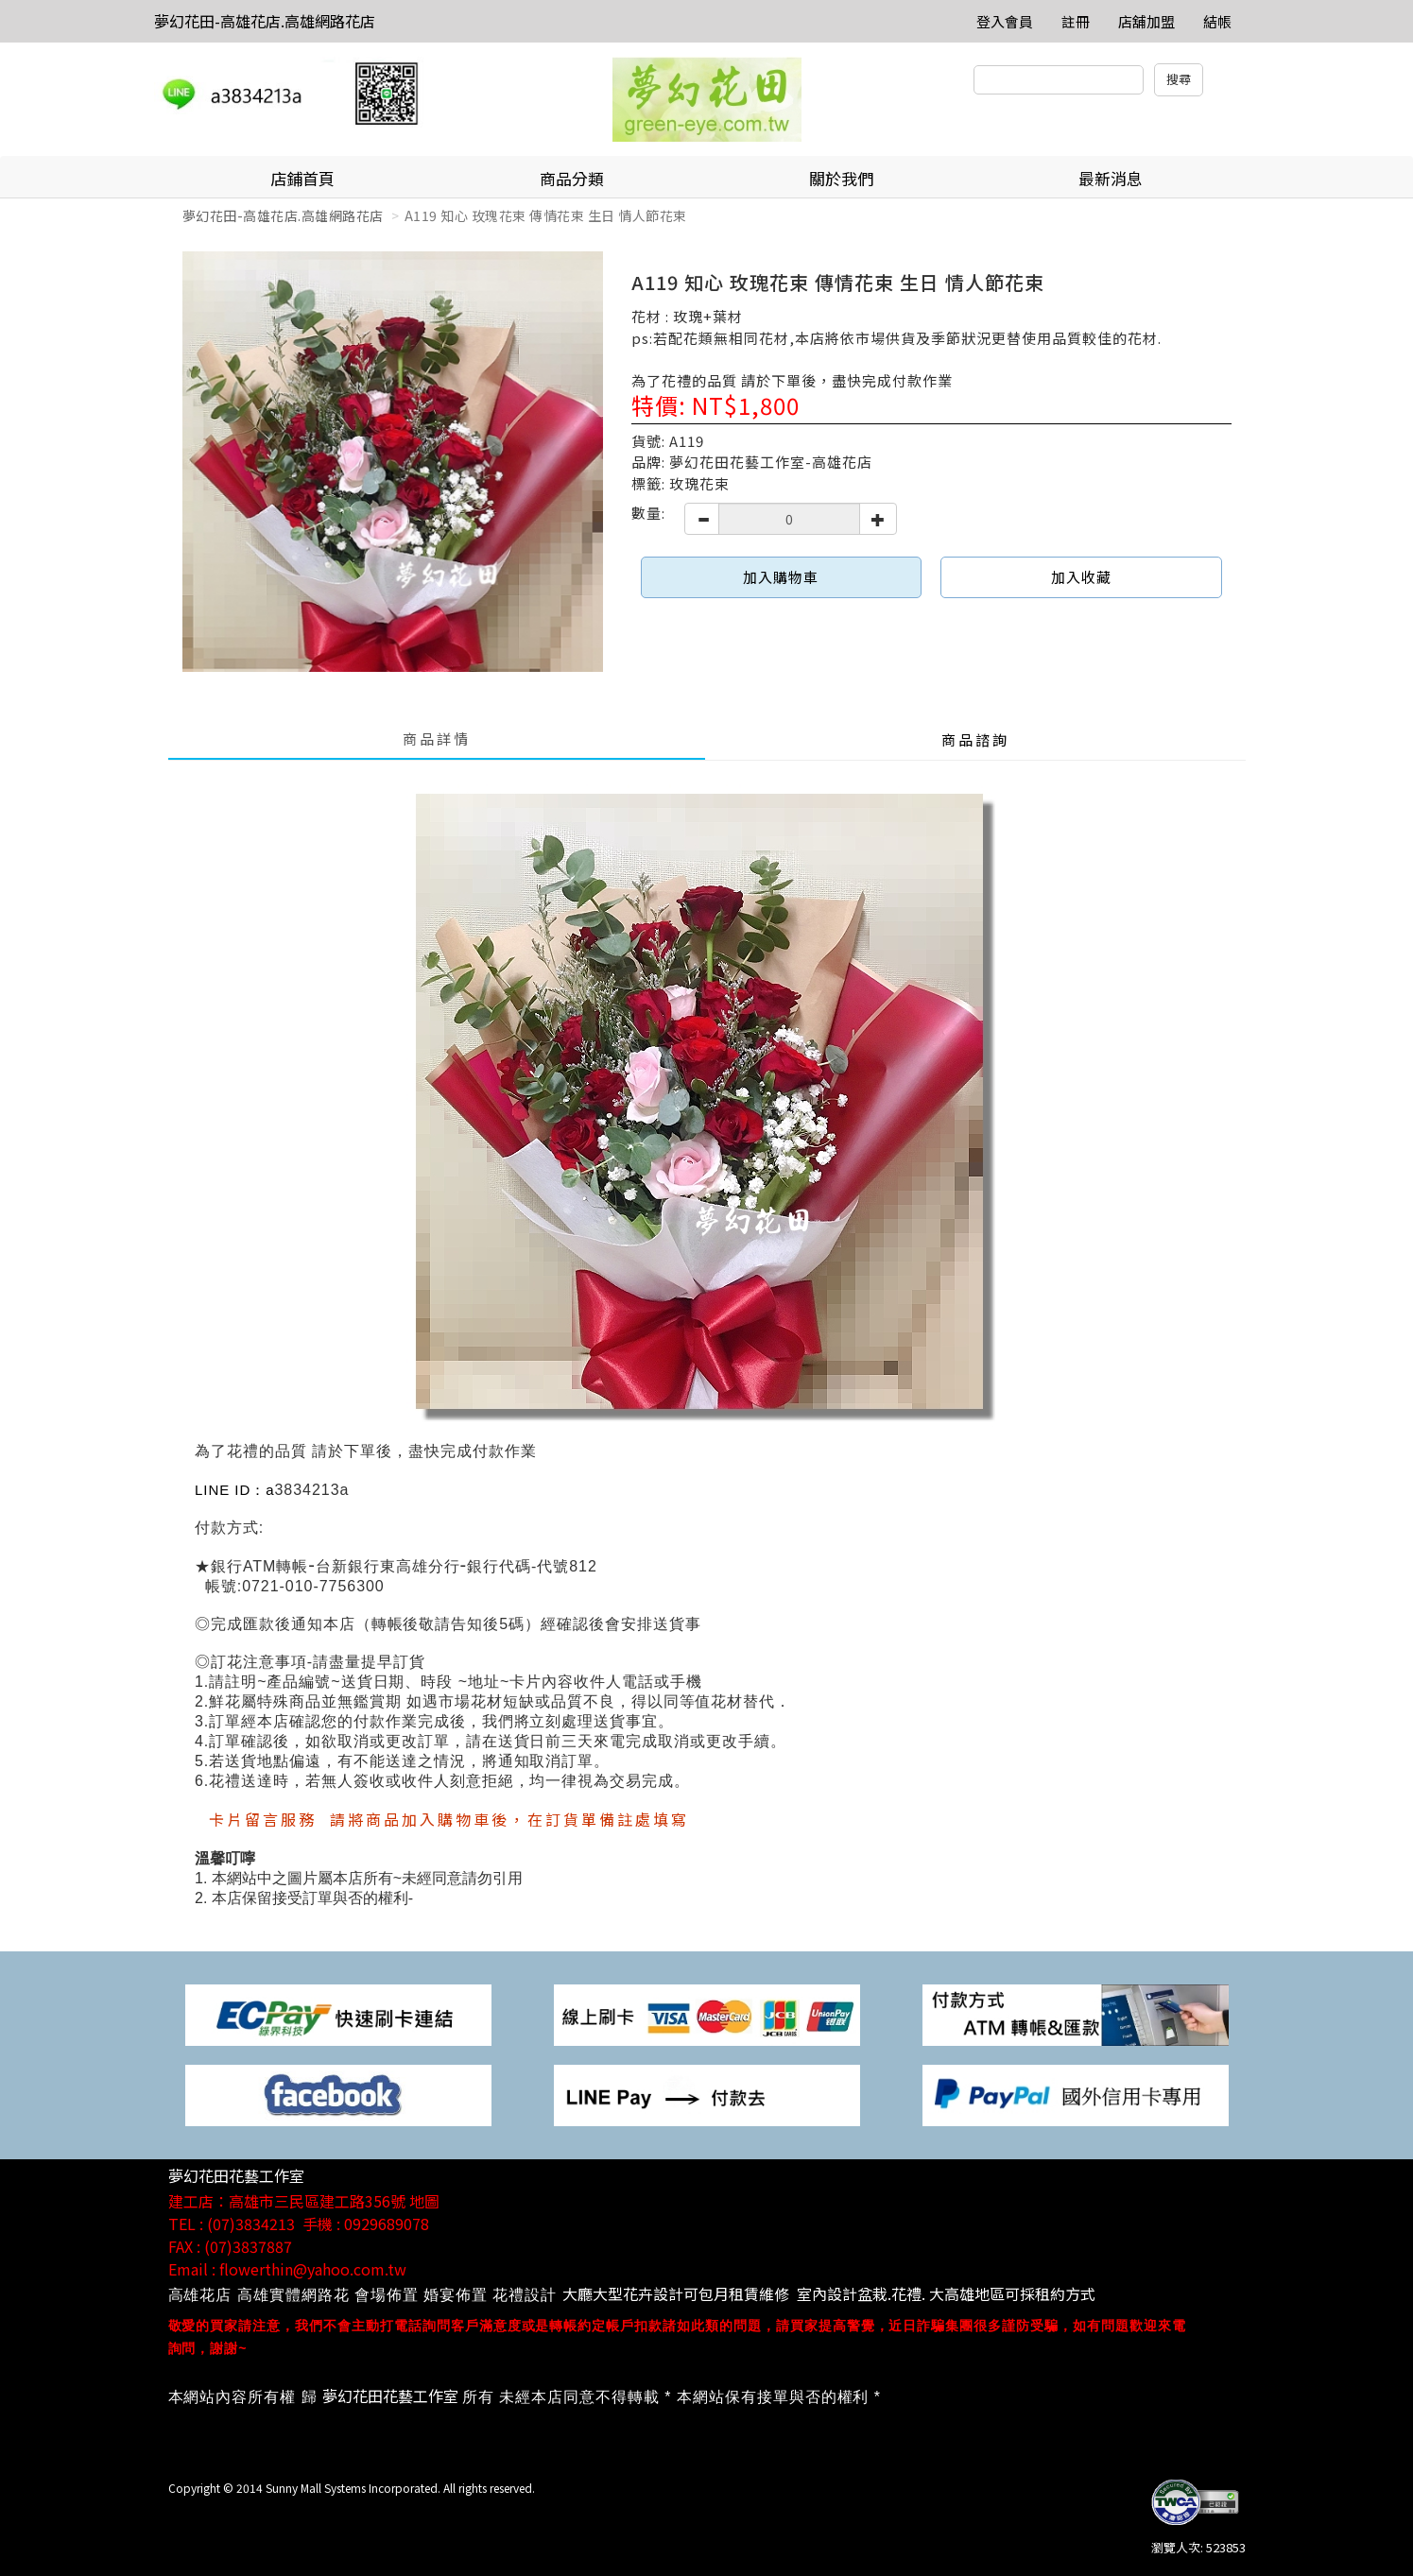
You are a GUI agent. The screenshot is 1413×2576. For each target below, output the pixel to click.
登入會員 (1004, 21)
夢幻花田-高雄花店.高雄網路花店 (264, 20)
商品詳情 (437, 738)
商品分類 (572, 178)
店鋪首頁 (302, 178)
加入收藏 (1081, 577)
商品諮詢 (975, 739)
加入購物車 (781, 577)
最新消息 (1110, 178)
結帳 (1217, 21)
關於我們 (841, 178)
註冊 (1075, 21)
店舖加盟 (1146, 21)
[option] (392, 461)
